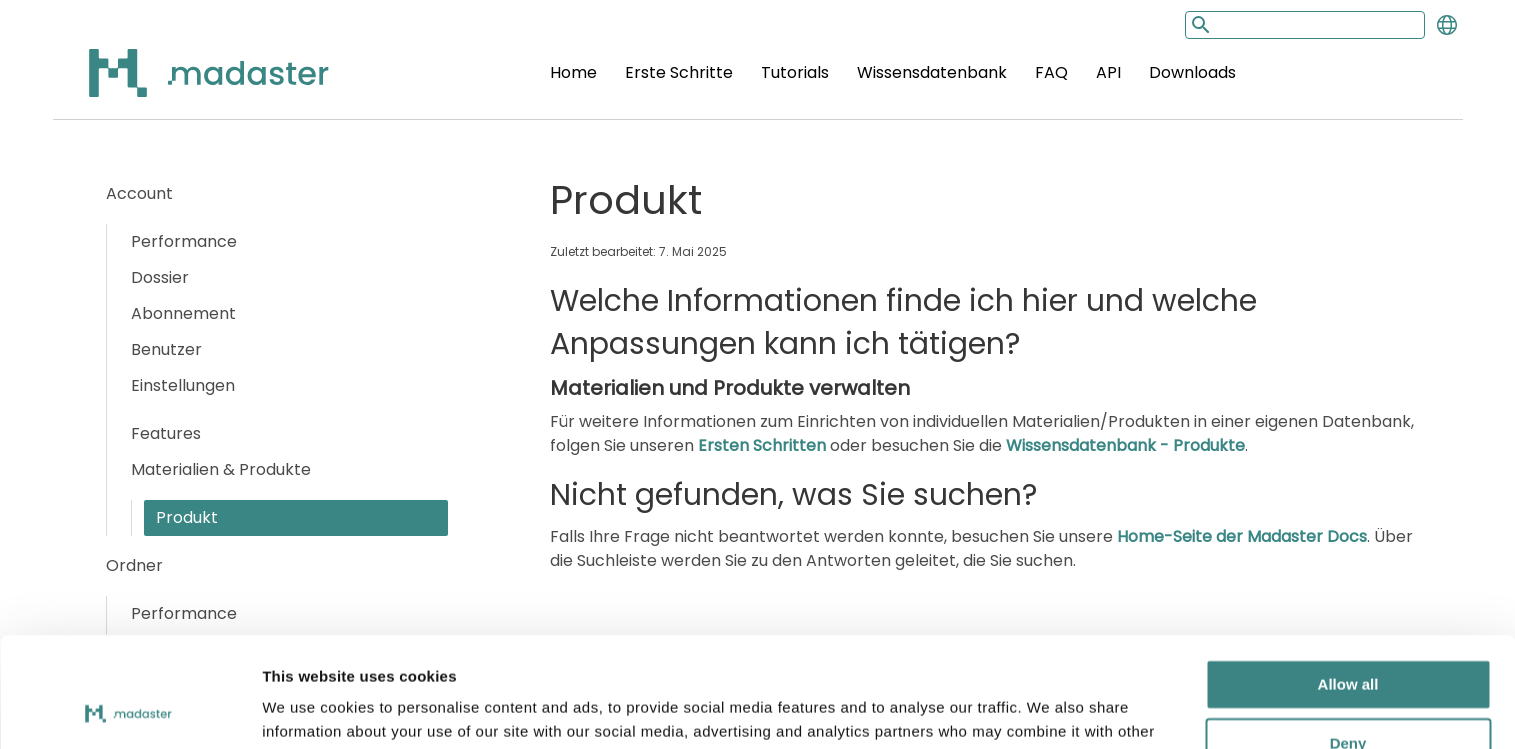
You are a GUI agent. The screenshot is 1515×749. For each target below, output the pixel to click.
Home (573, 72)
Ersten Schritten (762, 445)
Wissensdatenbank (932, 72)
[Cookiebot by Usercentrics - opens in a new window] (129, 710)
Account (139, 193)
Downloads (1192, 72)
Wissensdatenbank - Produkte (1125, 445)
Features (166, 433)
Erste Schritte (679, 72)
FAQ (1051, 72)
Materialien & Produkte (221, 469)
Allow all (1348, 583)
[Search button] (1199, 24)
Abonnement (183, 313)
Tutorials (795, 72)
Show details (308, 709)
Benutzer (166, 349)
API (1108, 72)
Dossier (160, 277)
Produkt (187, 517)
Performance (184, 241)
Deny (1348, 641)
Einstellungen (183, 385)
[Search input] (1305, 25)
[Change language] (1447, 25)
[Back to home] (183, 84)
